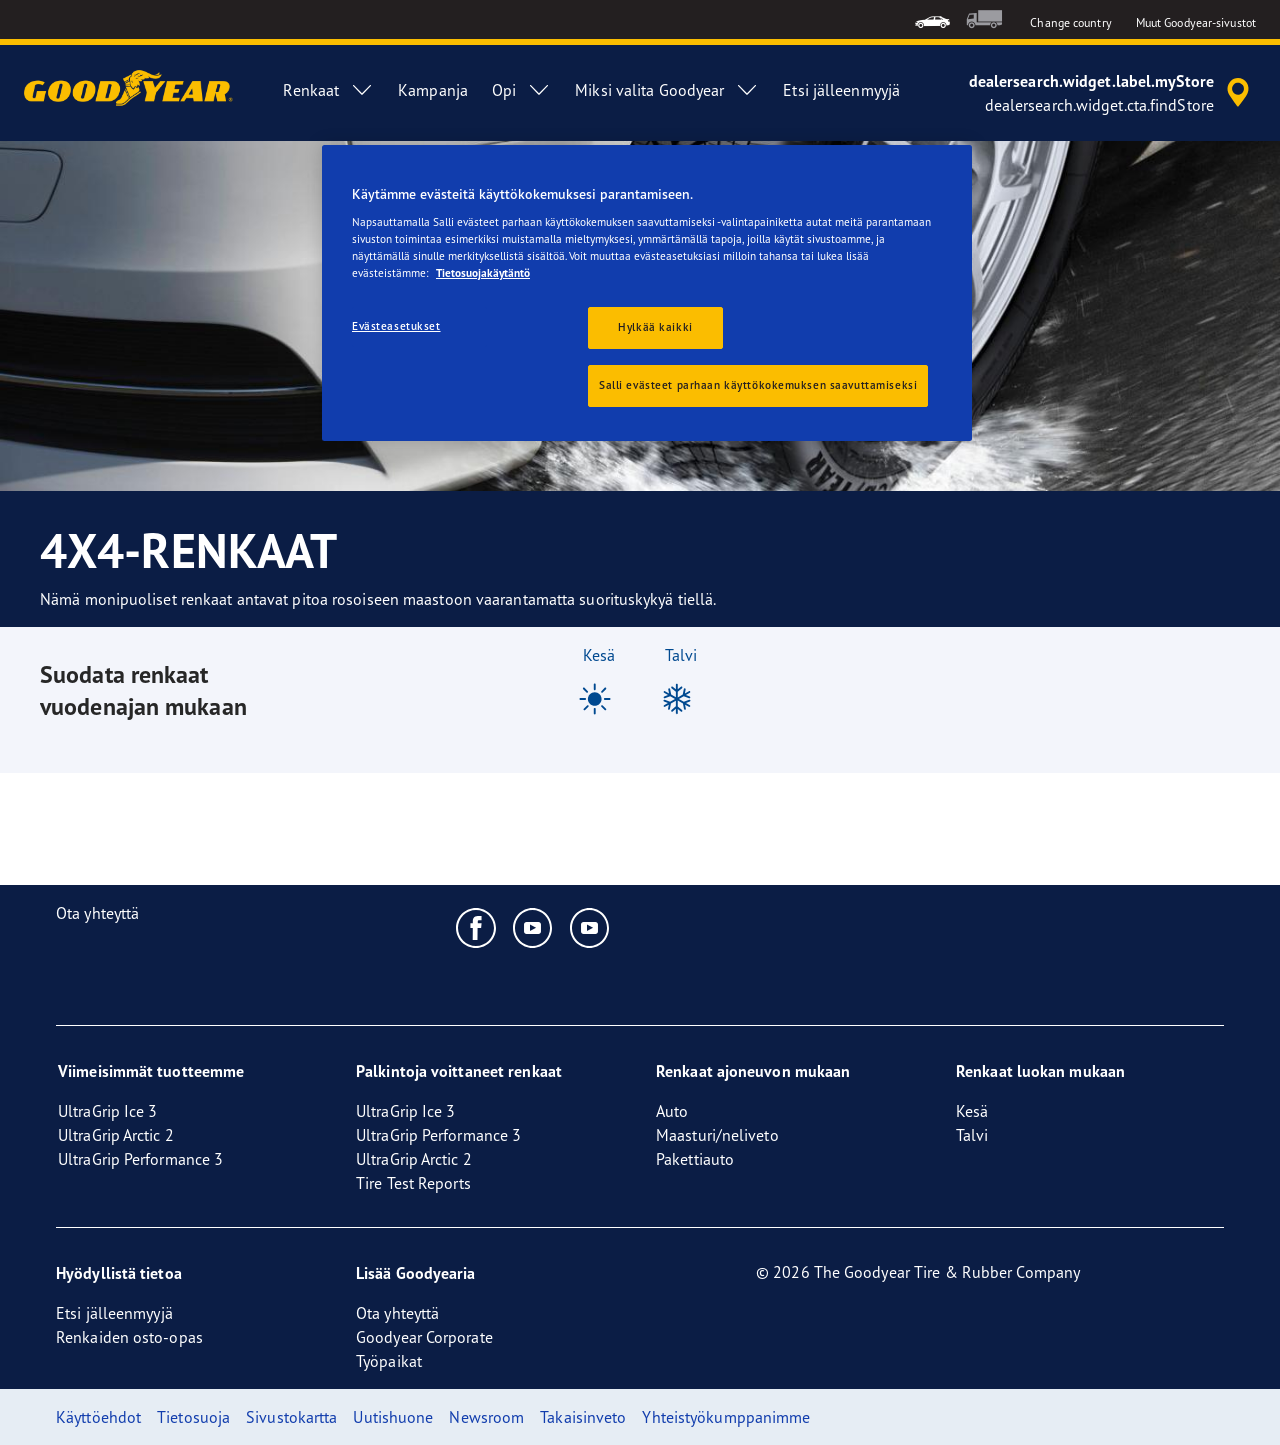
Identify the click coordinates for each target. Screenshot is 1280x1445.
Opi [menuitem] (521, 90)
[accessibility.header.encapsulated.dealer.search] (1112, 93)
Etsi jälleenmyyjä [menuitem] (841, 90)
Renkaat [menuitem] (328, 90)
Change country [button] (1070, 22)
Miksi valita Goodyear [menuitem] (667, 90)
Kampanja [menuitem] (433, 90)
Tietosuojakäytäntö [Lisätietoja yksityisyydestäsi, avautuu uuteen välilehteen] (483, 273)
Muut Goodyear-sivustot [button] (1196, 22)
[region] (647, 293)
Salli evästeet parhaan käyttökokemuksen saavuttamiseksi (758, 385)
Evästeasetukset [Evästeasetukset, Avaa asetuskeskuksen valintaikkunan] (396, 326)
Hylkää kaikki (655, 327)
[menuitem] (932, 19)
